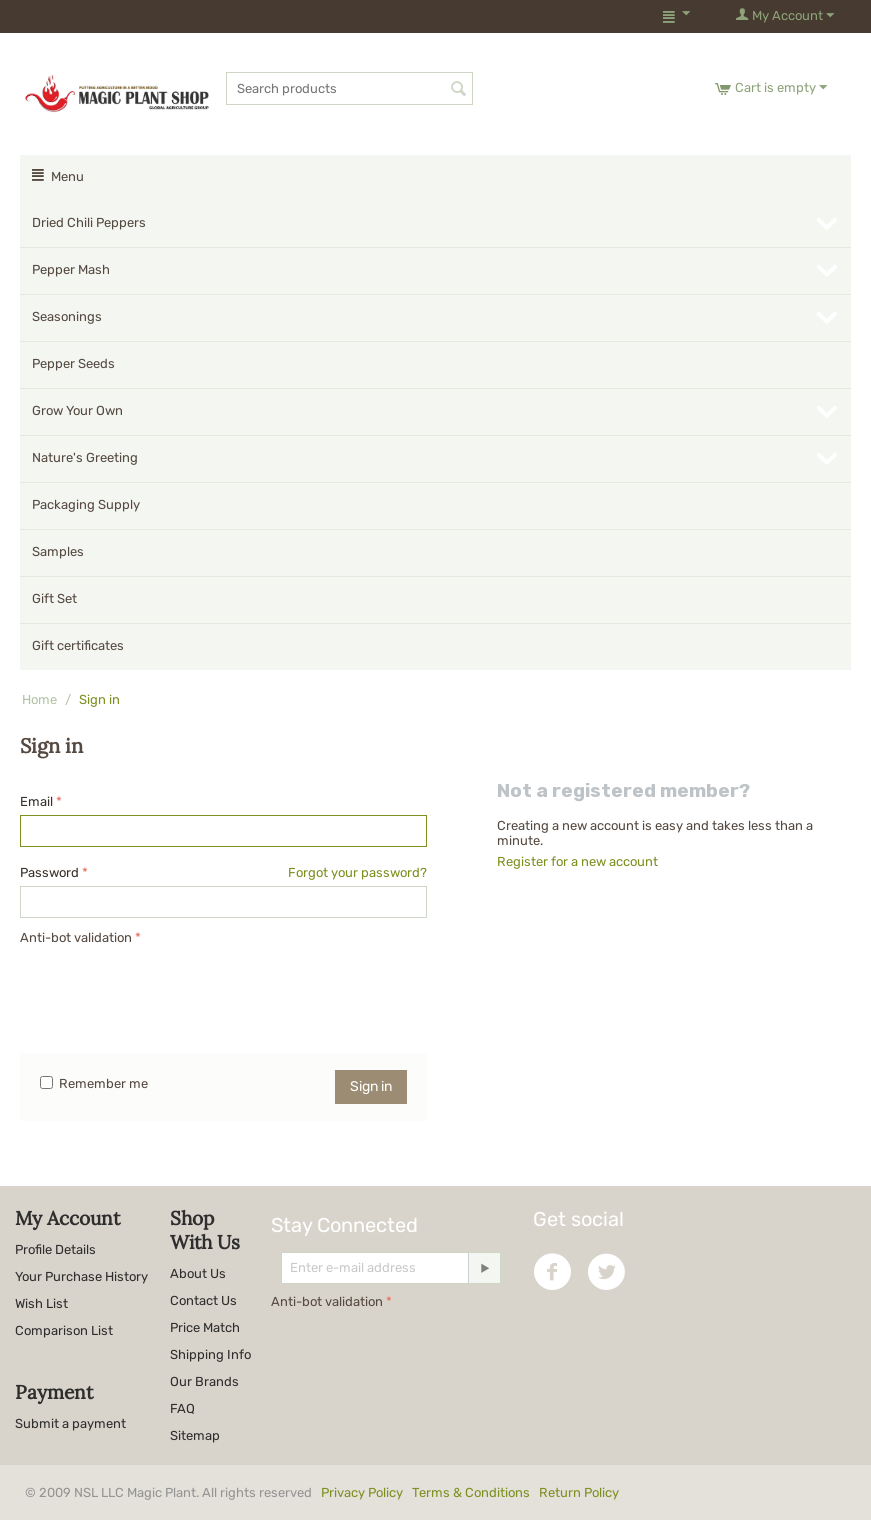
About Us (198, 1273)
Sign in (371, 1086)
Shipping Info (210, 1354)
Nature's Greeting (85, 457)
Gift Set (54, 598)
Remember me (94, 1083)
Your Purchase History (81, 1276)
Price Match (205, 1327)
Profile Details (55, 1249)
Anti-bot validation (76, 937)
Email (36, 801)
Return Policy (579, 1492)
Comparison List (64, 1330)
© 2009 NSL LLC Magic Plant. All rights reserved (326, 1492)
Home (39, 699)
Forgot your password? (357, 872)
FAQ (182, 1408)
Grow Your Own (77, 410)
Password (49, 872)
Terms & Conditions (471, 1492)
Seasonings (67, 316)
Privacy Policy (362, 1492)
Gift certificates (78, 645)
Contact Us (203, 1300)
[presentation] (172, 989)
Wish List (41, 1303)
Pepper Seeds (73, 363)
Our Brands (204, 1381)
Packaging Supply (86, 504)
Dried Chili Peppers (89, 222)
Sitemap (195, 1435)
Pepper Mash (71, 269)
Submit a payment (70, 1423)
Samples (58, 551)
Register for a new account (577, 861)
